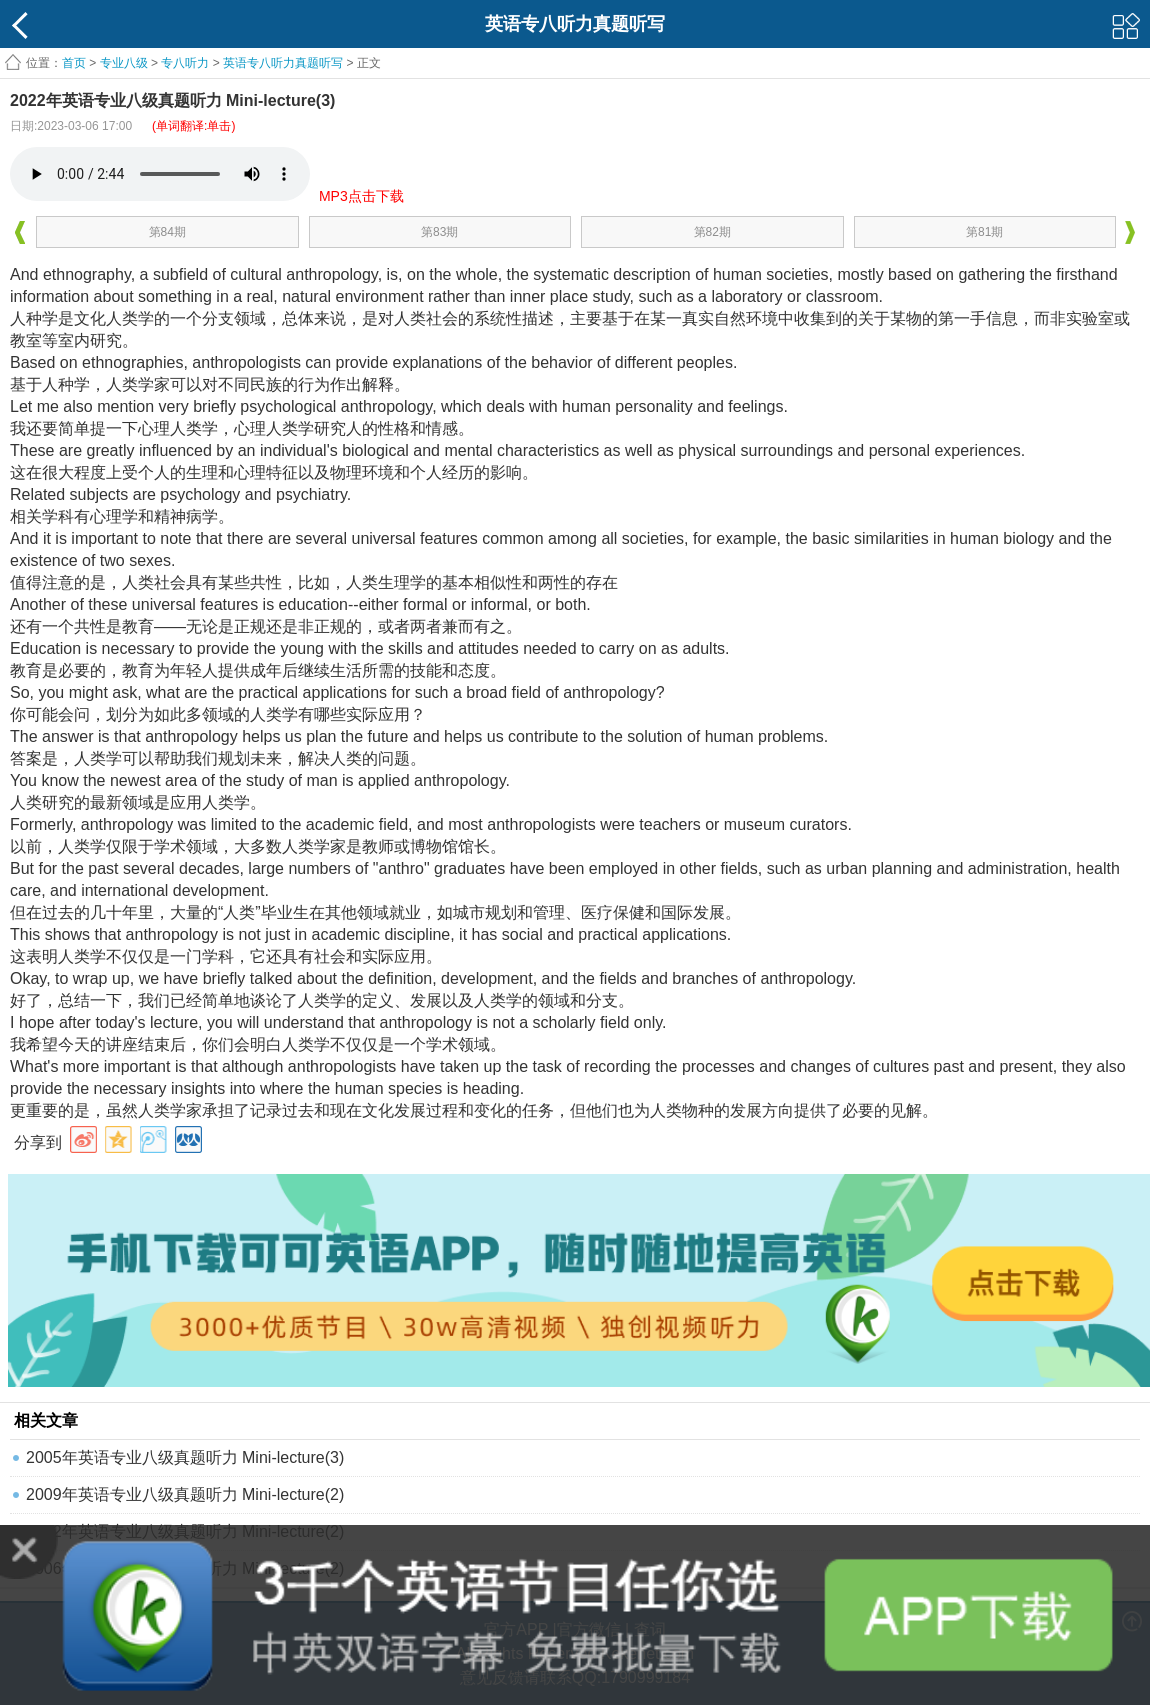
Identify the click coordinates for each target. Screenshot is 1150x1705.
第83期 (439, 232)
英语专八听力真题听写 (283, 63)
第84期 (167, 232)
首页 (74, 63)
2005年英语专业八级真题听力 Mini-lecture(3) (185, 1457)
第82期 (712, 232)
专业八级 (124, 63)
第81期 (984, 232)
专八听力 (185, 63)
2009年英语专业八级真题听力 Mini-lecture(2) (185, 1494)
